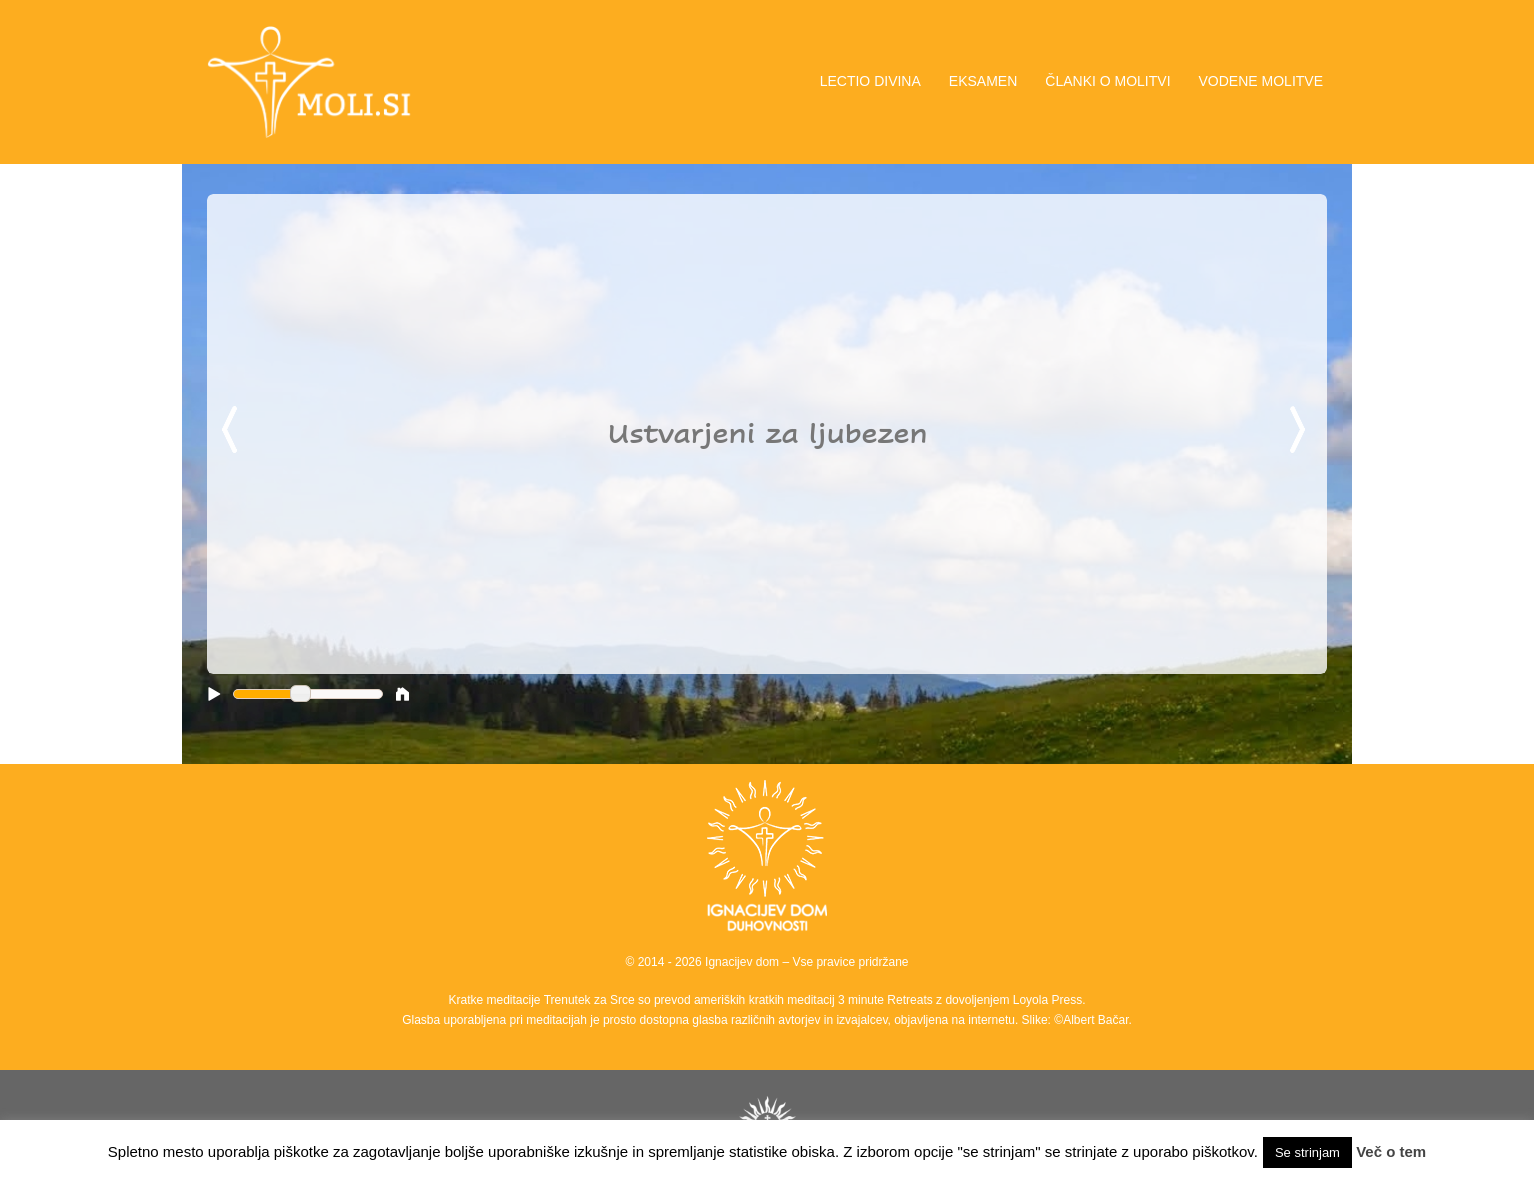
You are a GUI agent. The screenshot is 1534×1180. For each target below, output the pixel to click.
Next (1301, 431)
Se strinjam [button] (1307, 1152)
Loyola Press (1047, 1000)
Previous (233, 431)
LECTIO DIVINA (870, 81)
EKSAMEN (983, 81)
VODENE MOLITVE (1261, 81)
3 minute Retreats (887, 1000)
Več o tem (1391, 1151)
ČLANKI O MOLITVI (1107, 81)
